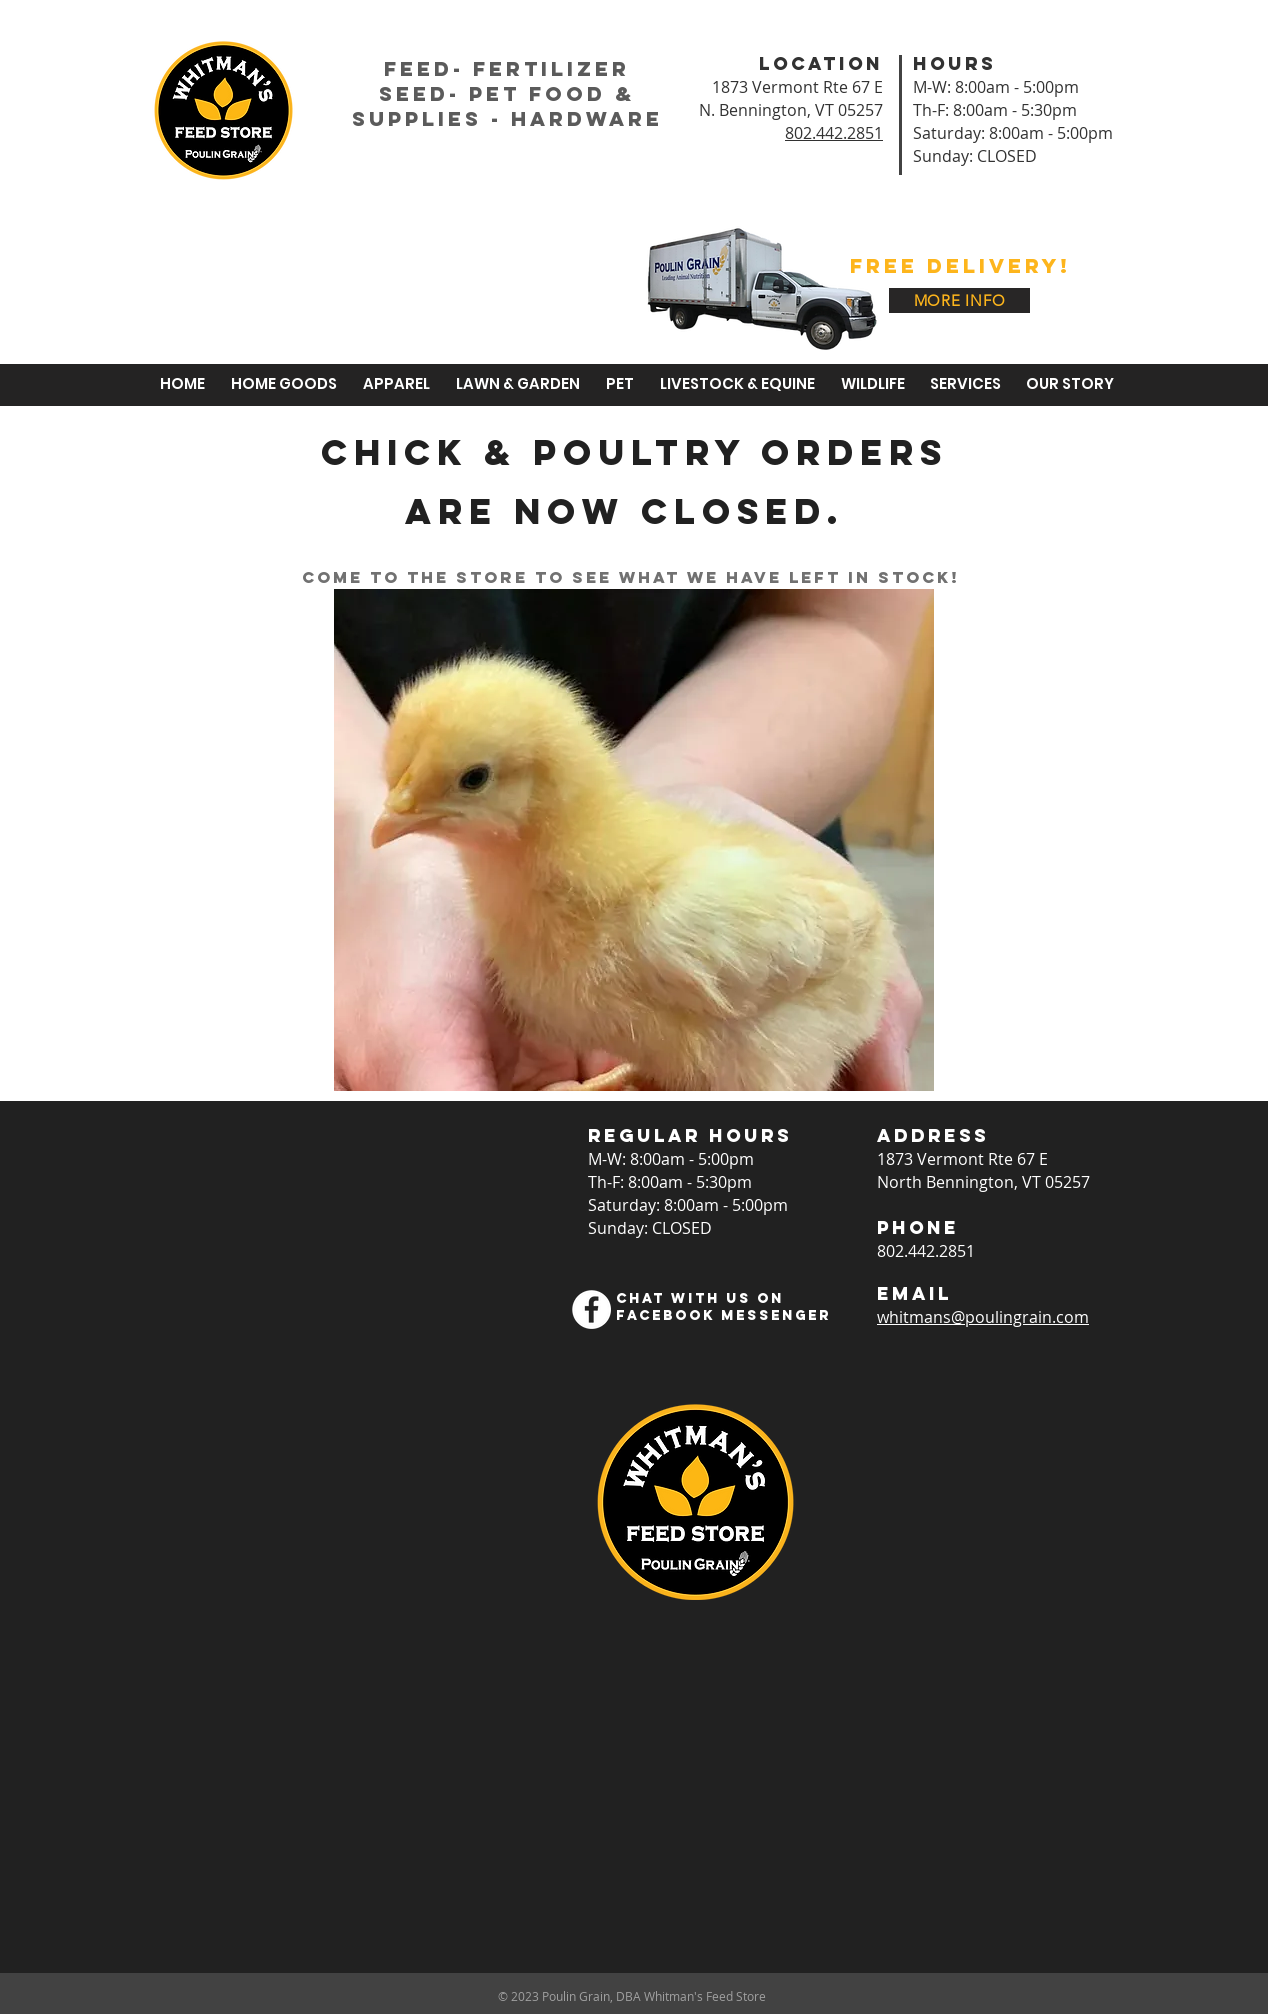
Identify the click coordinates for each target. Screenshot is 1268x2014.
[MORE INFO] (959, 300)
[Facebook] (591, 1309)
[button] (515, 384)
